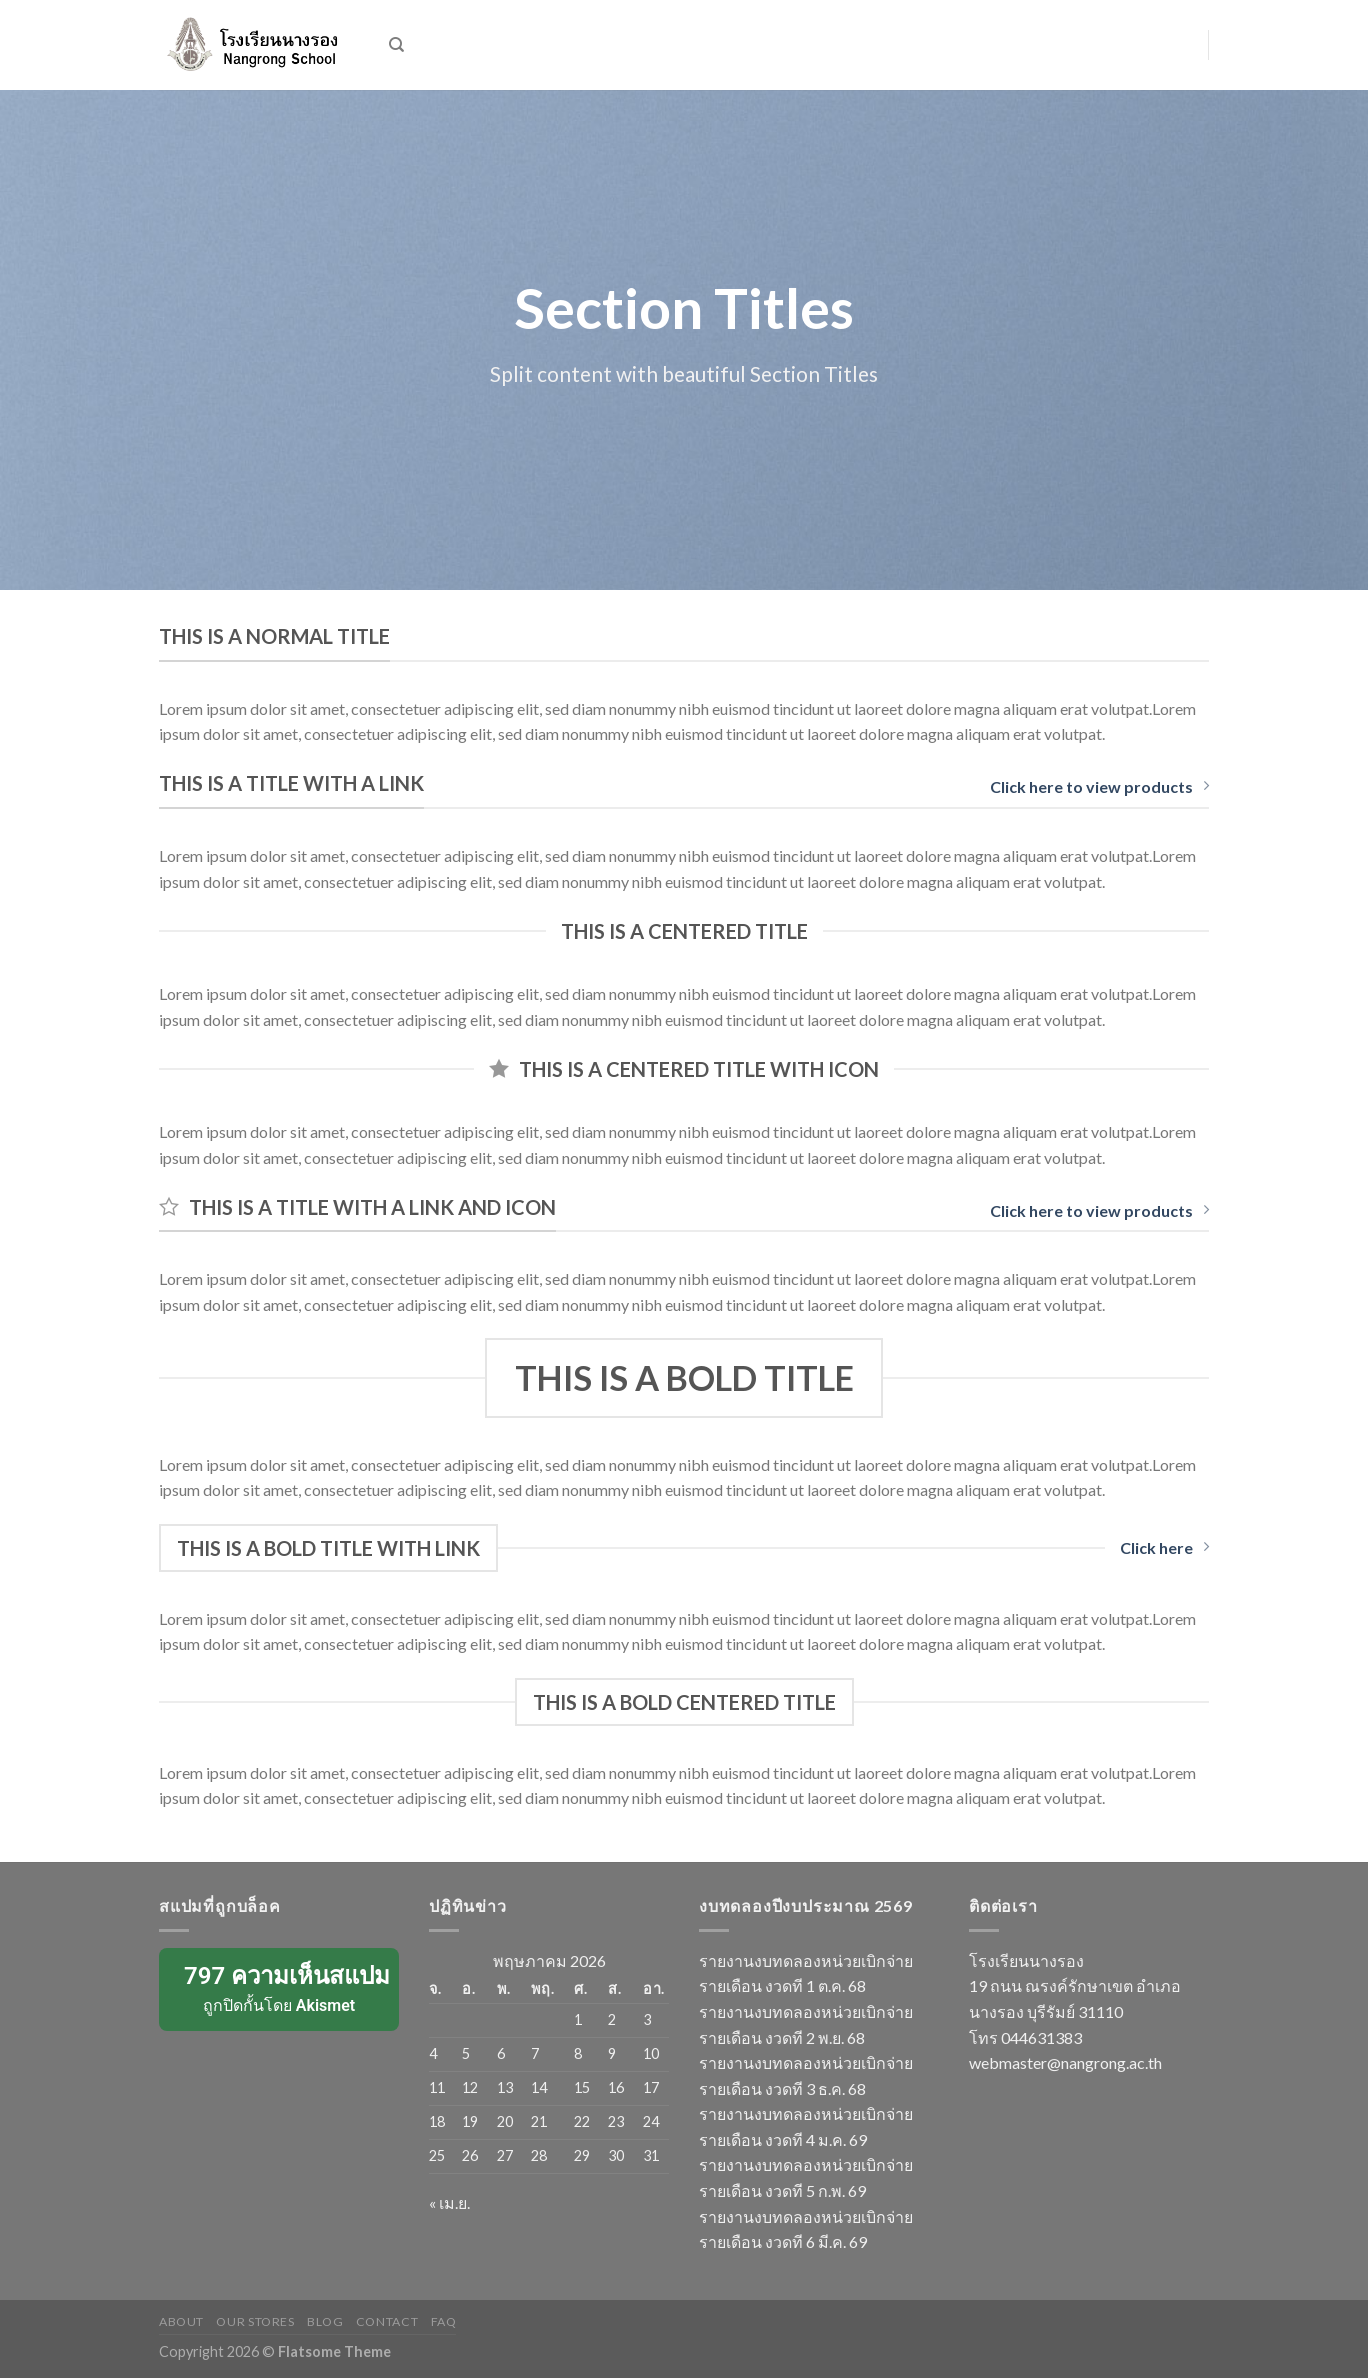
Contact (387, 2321)
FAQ (444, 2321)
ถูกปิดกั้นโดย (280, 1988)
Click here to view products (1099, 786)
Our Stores (255, 2321)
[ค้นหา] (396, 45)
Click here (1164, 1547)
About (181, 2321)
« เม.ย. (449, 2202)
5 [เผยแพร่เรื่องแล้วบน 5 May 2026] (466, 2053)
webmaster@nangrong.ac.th (1065, 2062)
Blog (325, 2321)
